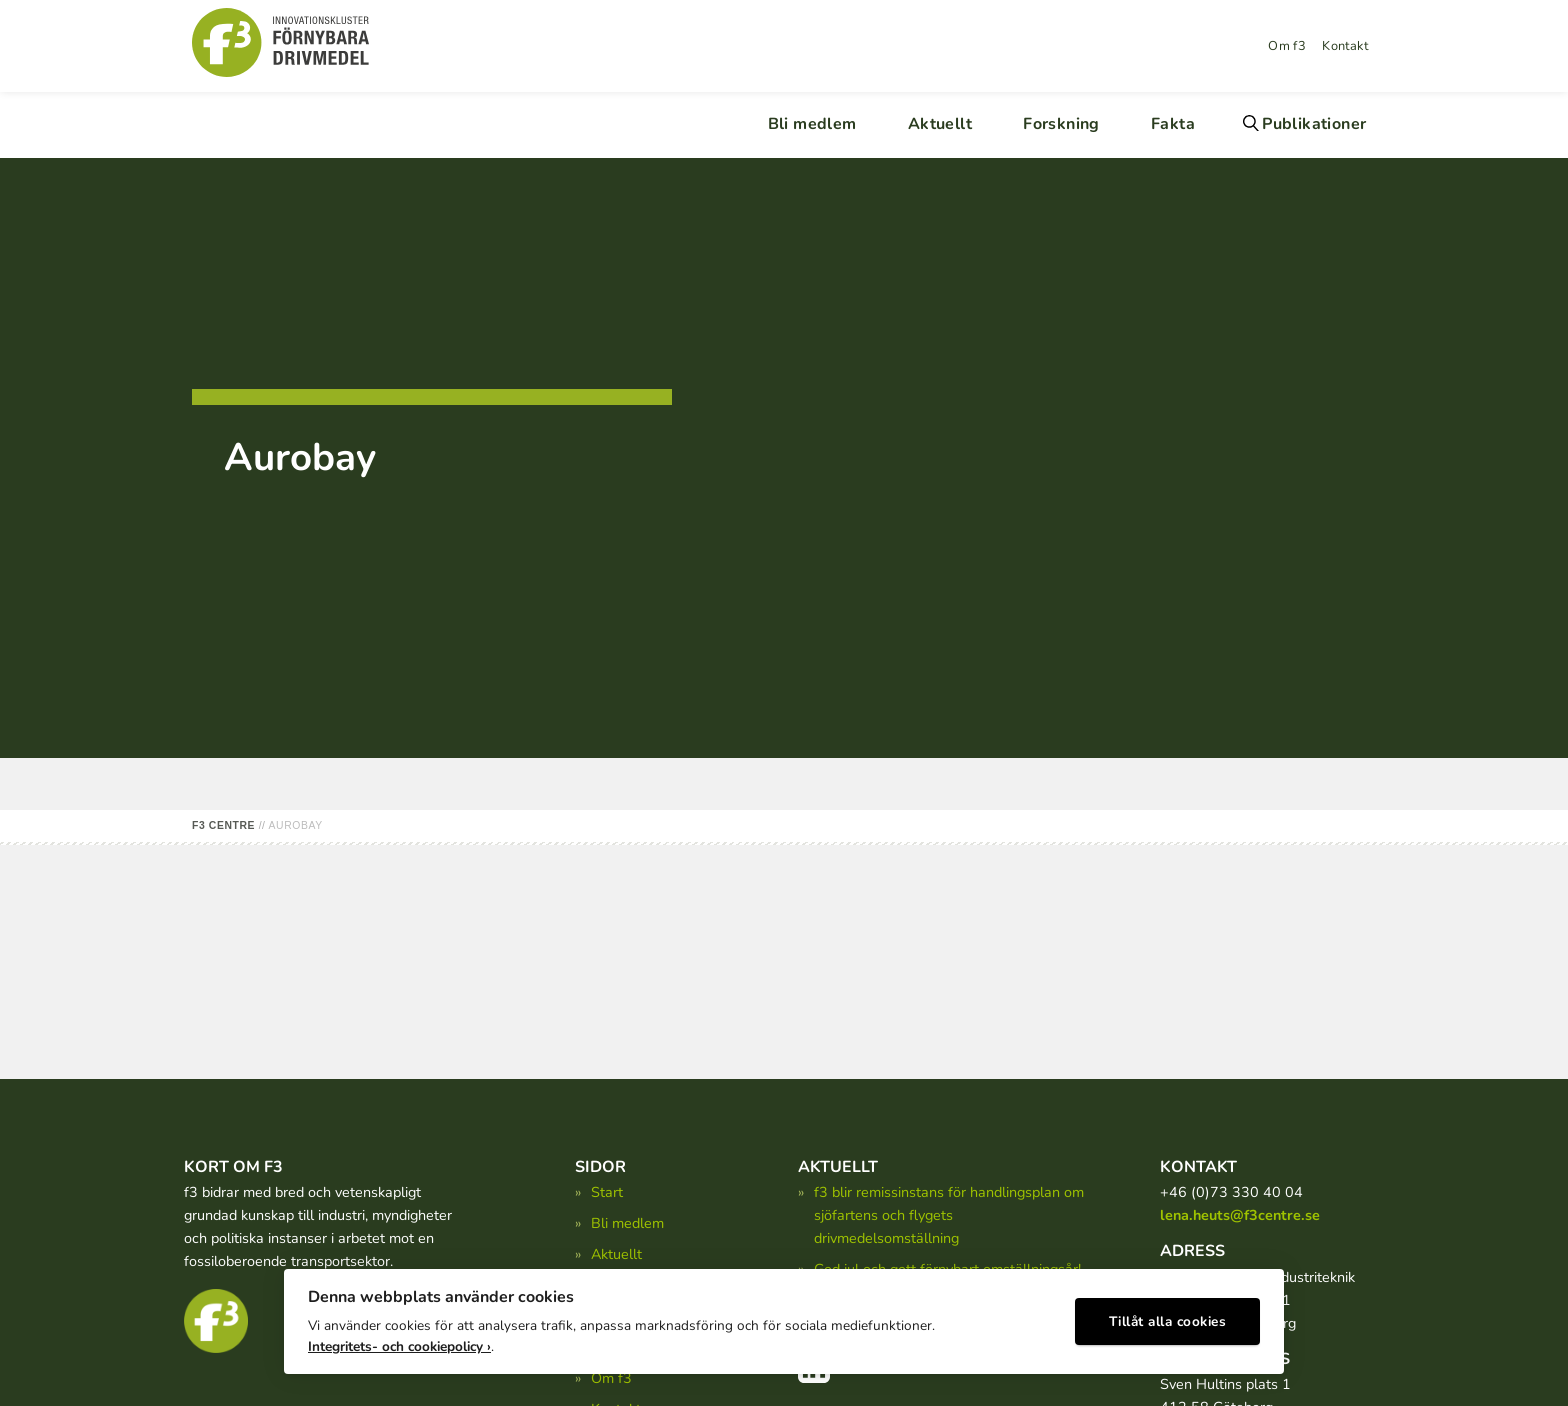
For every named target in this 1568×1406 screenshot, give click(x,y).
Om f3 (1287, 46)
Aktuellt (940, 124)
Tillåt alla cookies (1168, 1321)
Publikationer (1314, 124)
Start (607, 1192)
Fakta (1173, 124)
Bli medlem (812, 124)
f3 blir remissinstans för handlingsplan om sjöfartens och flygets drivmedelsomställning (949, 1215)
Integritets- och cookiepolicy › (399, 1346)
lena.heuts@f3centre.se (1240, 1215)
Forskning (1061, 124)
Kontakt (1345, 46)
